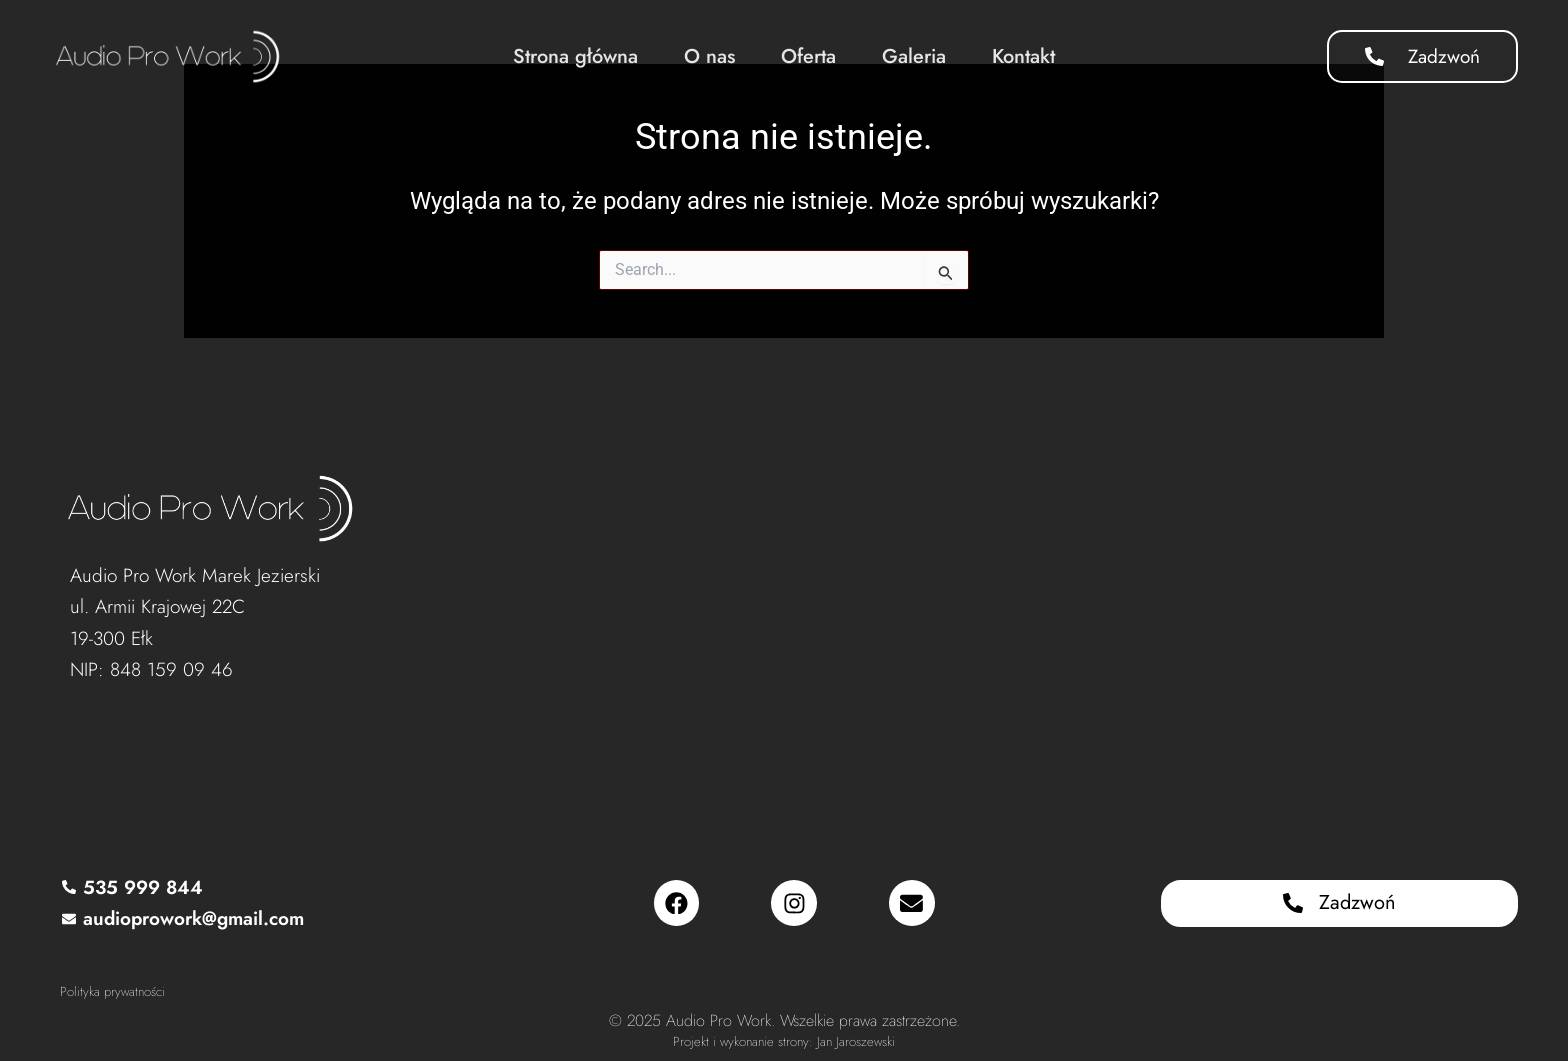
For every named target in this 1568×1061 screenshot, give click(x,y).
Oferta (808, 56)
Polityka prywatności (112, 991)
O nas (709, 56)
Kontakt (1023, 56)
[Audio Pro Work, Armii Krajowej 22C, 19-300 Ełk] (954, 612)
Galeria (914, 56)
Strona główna (575, 56)
